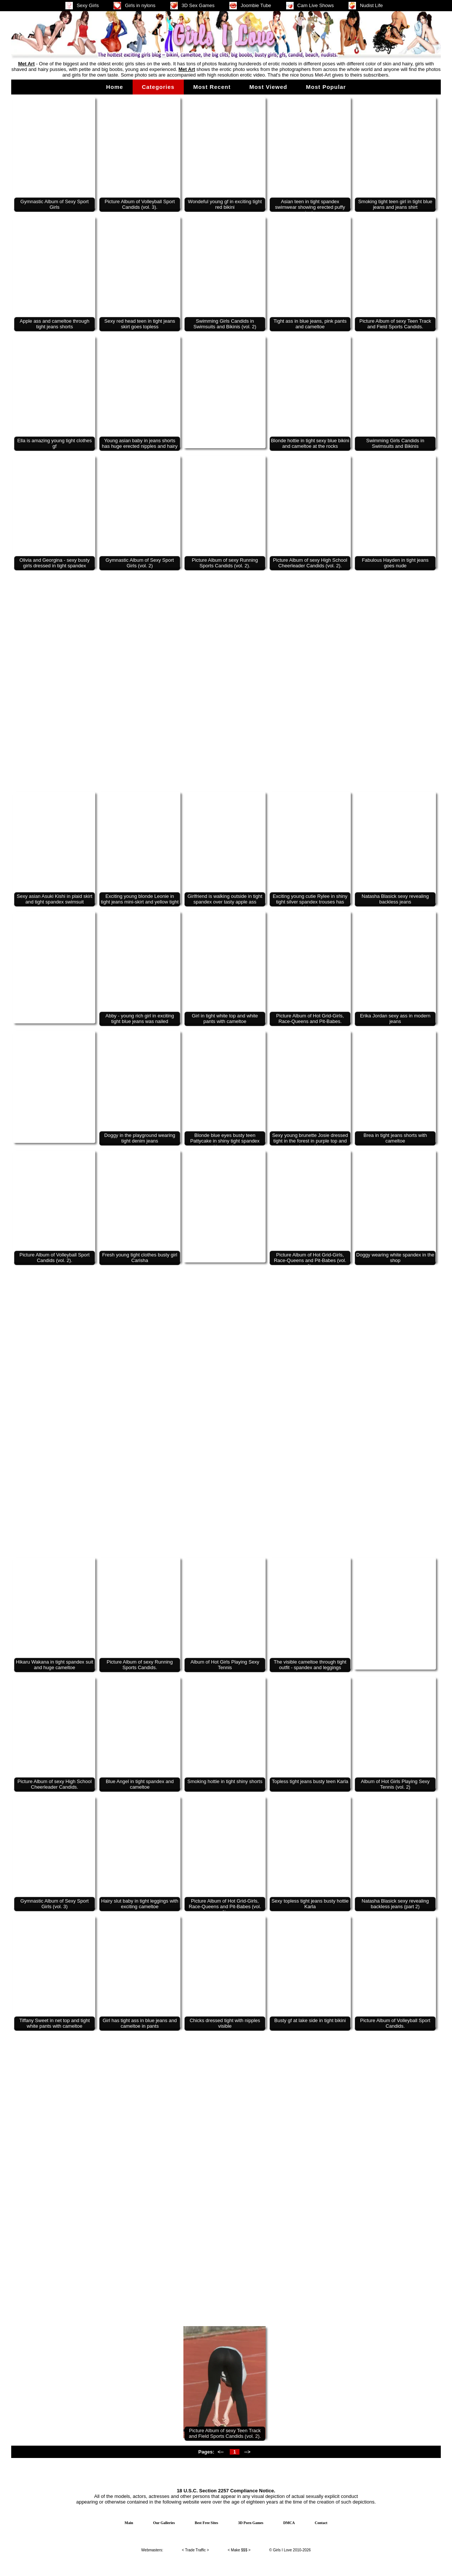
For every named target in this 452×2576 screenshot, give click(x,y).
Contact (321, 2523)
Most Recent (211, 87)
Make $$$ (239, 2550)
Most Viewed (268, 87)
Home (114, 87)
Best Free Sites (206, 2523)
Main (129, 2523)
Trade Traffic (195, 2550)
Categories (158, 87)
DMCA (289, 2523)
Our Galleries (164, 2523)
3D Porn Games (250, 2523)
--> (247, 2452)
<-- (220, 2452)
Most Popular (326, 87)
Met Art (26, 63)
